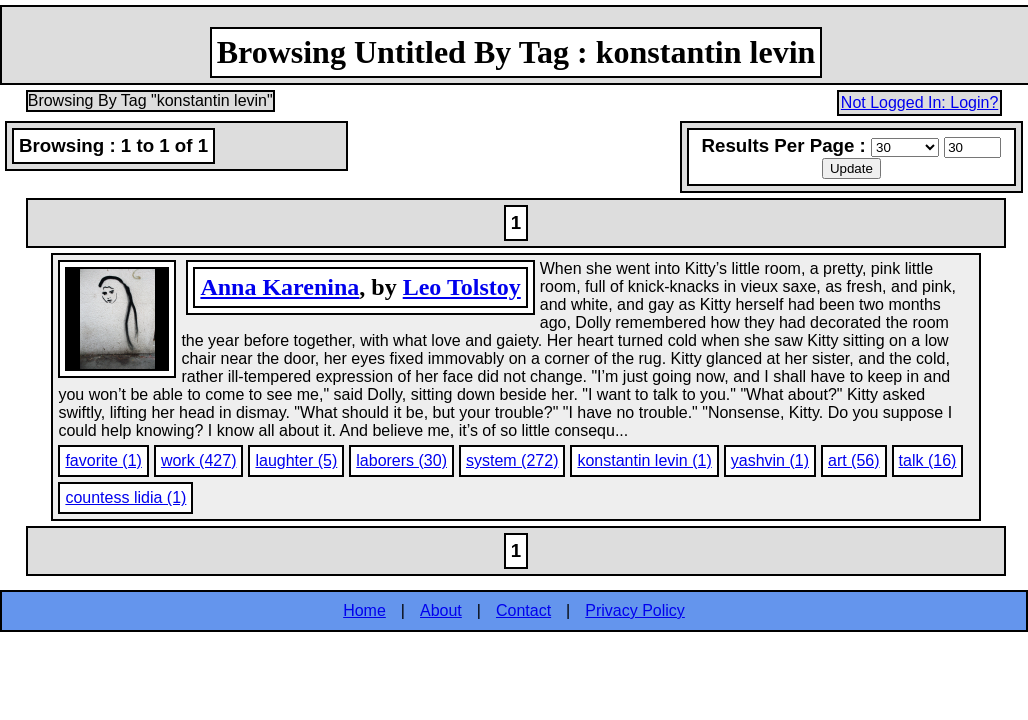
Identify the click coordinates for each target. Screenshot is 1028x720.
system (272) (512, 460)
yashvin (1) (770, 460)
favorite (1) (103, 460)
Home (364, 610)
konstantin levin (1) (644, 460)
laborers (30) (401, 460)
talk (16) (928, 460)
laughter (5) (296, 460)
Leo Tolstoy (462, 287)
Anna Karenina (279, 287)
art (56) (854, 460)
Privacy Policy (635, 610)
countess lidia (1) (125, 497)
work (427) (199, 460)
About (441, 610)
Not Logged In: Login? (919, 102)
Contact (523, 610)
